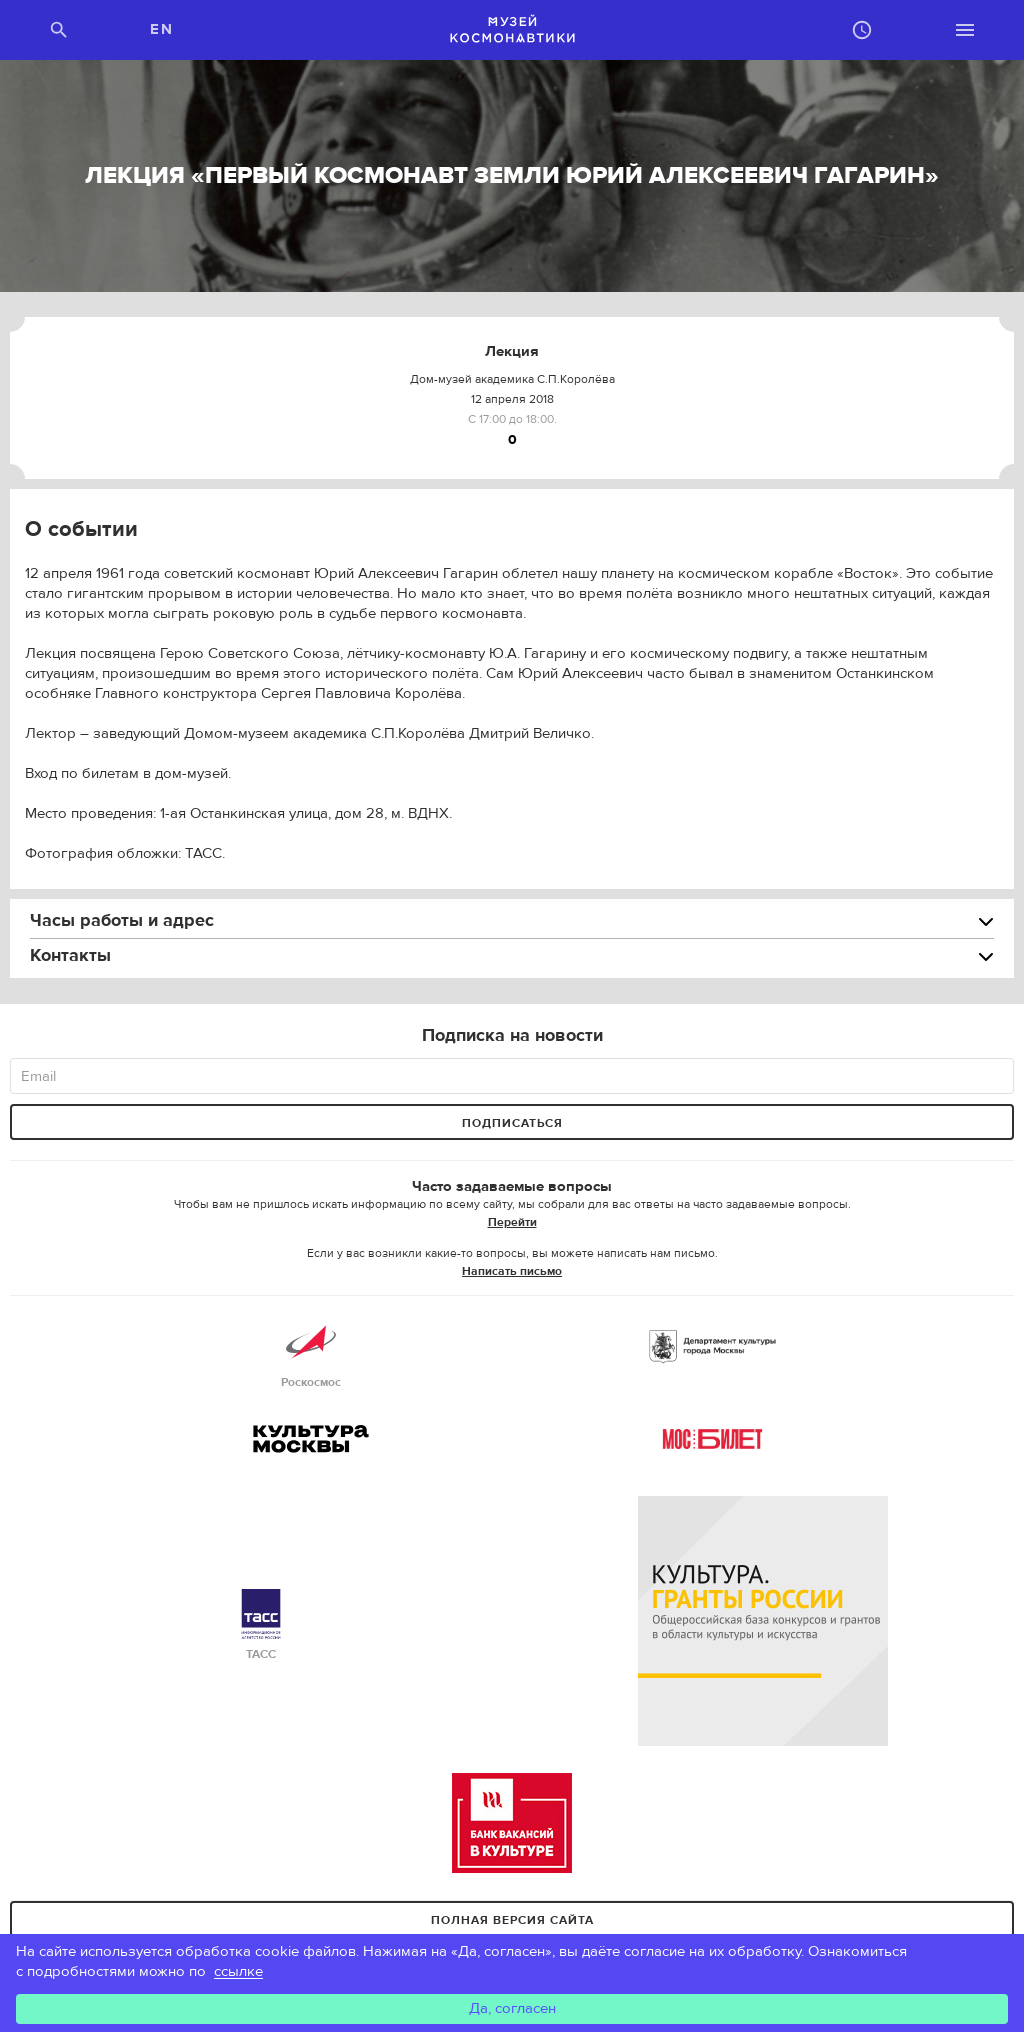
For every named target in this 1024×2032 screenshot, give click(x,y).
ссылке (238, 1971)
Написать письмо (512, 1271)
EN (161, 29)
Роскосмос (311, 1353)
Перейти (512, 1222)
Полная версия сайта (512, 1920)
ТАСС (261, 1625)
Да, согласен (512, 2008)
